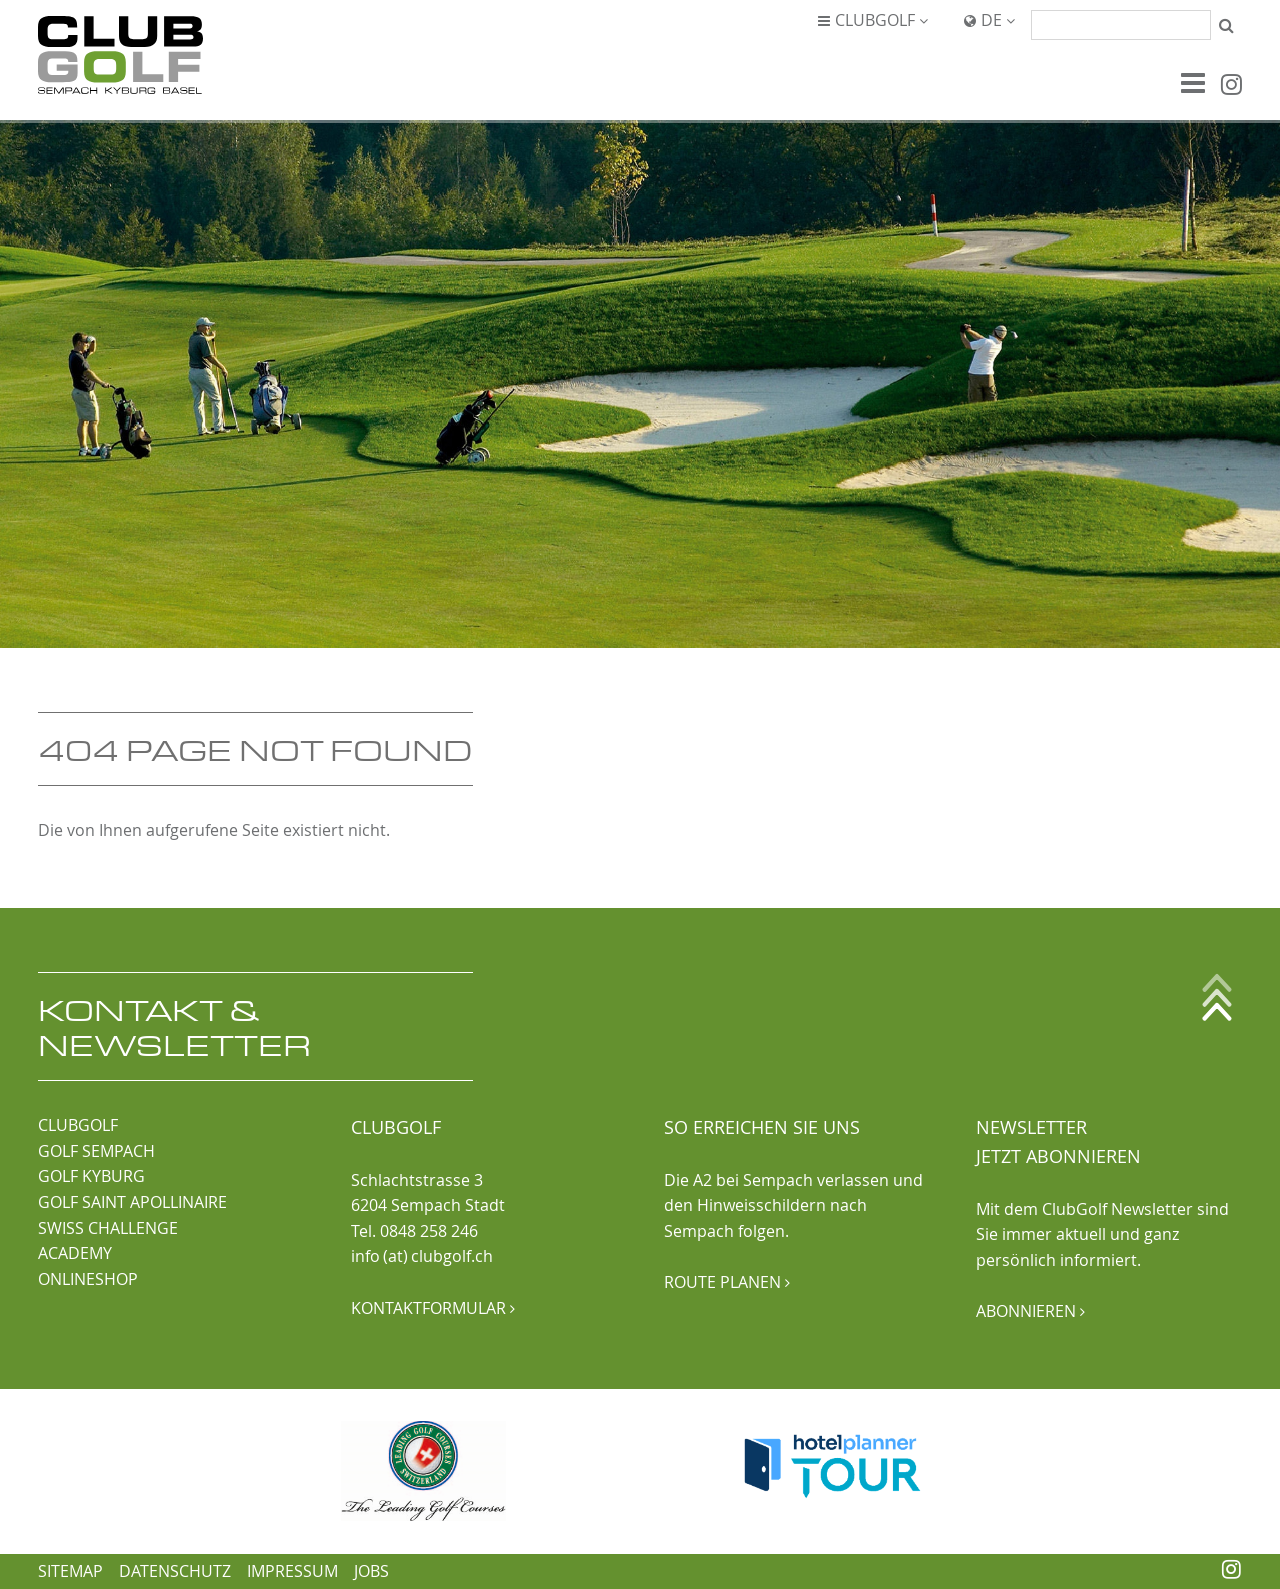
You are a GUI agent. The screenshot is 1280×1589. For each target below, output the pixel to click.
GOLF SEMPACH (96, 1151)
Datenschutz (175, 1571)
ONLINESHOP (88, 1279)
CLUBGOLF (78, 1125)
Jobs (371, 1571)
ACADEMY (75, 1253)
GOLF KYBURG (91, 1176)
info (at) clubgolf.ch (422, 1256)
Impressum (292, 1571)
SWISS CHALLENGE (108, 1228)
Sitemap (70, 1571)
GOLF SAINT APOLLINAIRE (132, 1202)
